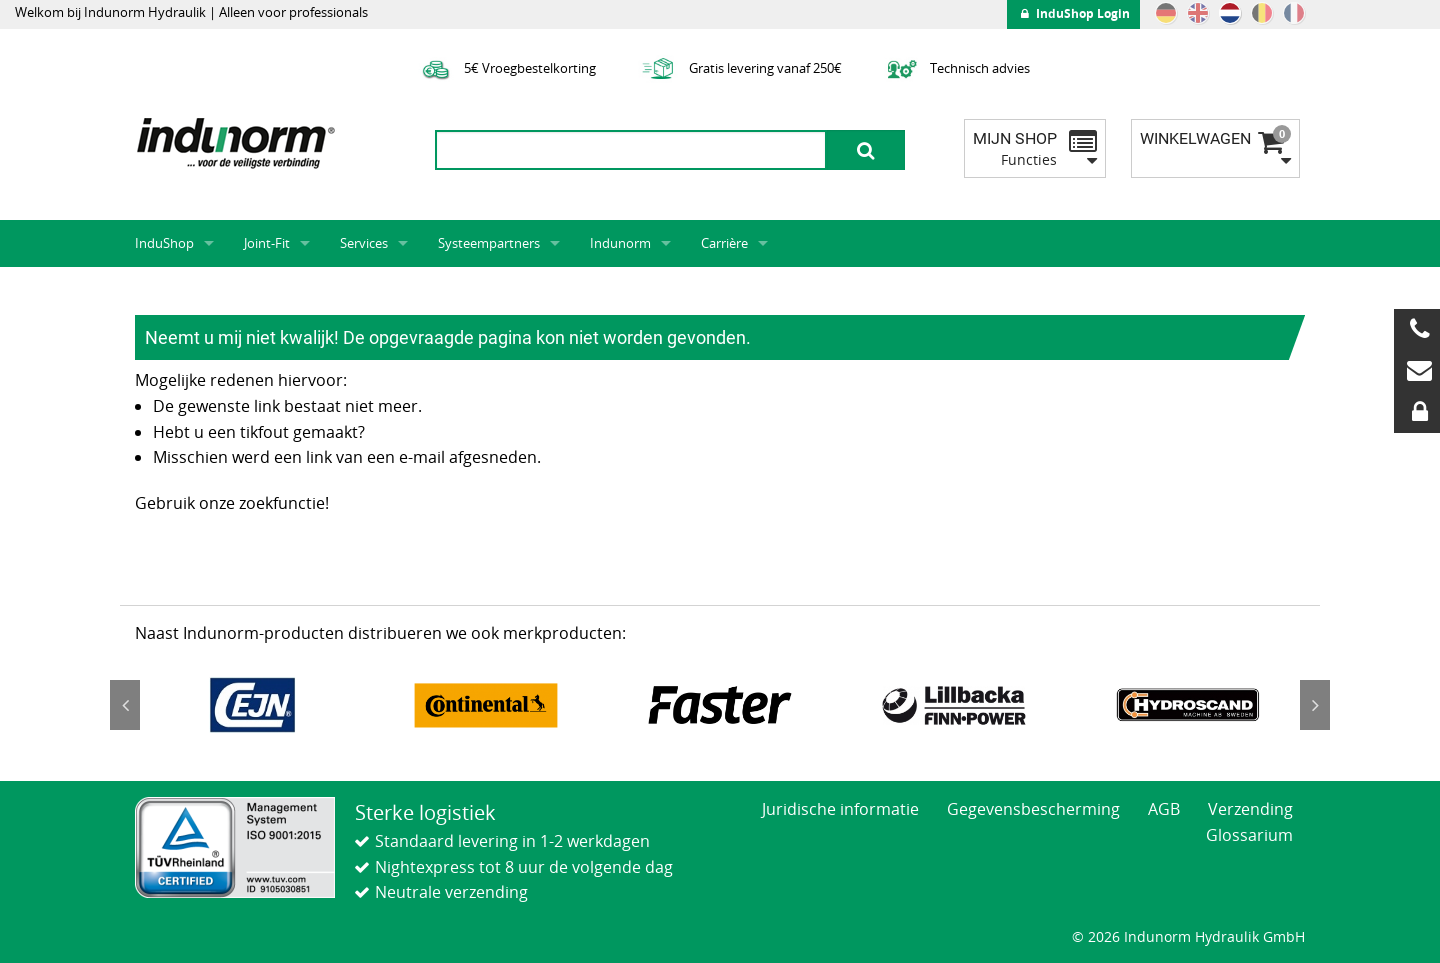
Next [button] (1315, 705)
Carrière (724, 243)
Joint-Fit (267, 243)
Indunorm (620, 243)
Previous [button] (125, 705)
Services (364, 243)
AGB (1164, 809)
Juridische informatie (840, 809)
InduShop (164, 243)
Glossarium (1249, 835)
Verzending (1250, 809)
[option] (252, 705)
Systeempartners (489, 243)
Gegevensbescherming (1033, 809)
